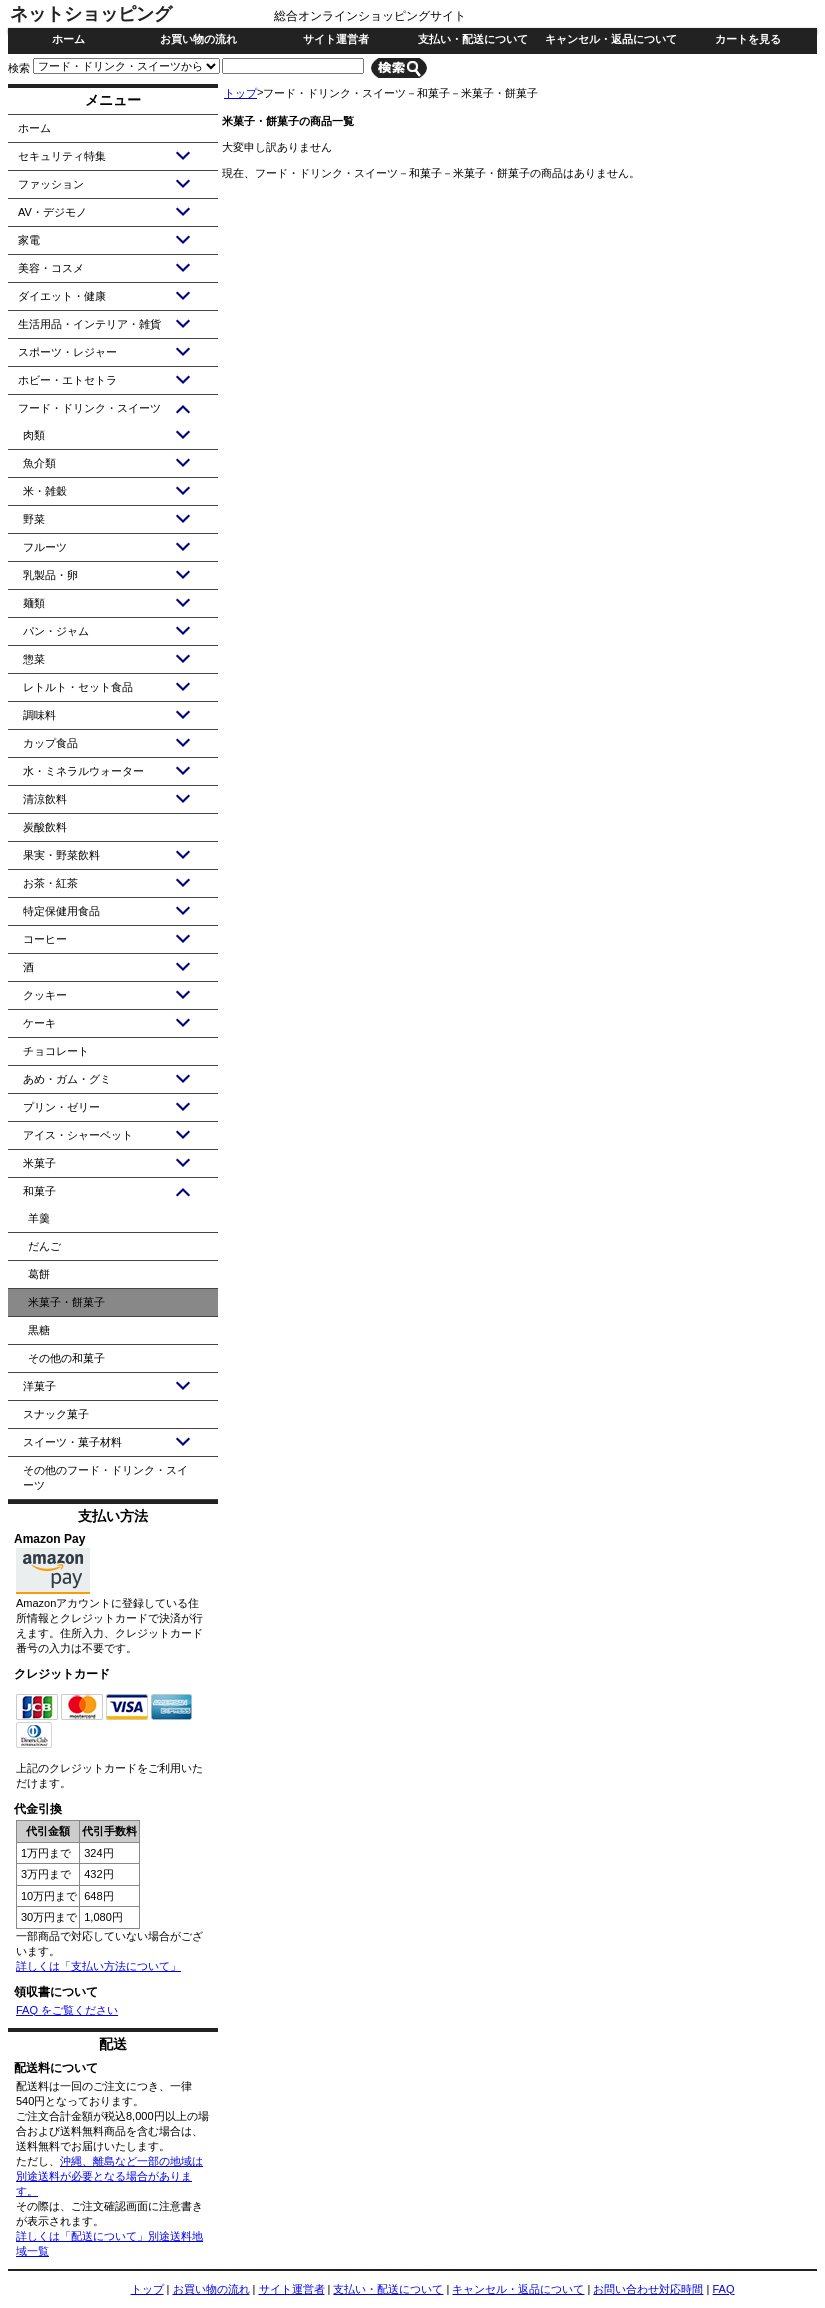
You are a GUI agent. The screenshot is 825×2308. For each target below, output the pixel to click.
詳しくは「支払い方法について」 (98, 1966)
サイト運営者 (336, 39)
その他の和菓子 (66, 1358)
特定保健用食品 (61, 911)
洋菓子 (39, 1386)
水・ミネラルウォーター (83, 771)
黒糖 (39, 1330)
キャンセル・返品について (611, 39)
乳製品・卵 (50, 575)
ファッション (51, 184)
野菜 (34, 519)
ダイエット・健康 (62, 296)
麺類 (34, 603)
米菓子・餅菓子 (66, 1302)
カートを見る (748, 39)
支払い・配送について (473, 39)
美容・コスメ (51, 268)
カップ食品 (50, 743)
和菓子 (39, 1191)
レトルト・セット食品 (78, 687)
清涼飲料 (45, 799)
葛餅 (39, 1274)
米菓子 (39, 1163)
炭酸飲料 (45, 827)
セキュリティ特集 (62, 156)
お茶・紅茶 (50, 883)
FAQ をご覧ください (67, 2010)
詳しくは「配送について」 (82, 2236)
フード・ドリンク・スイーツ (89, 408)
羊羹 (39, 1218)
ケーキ (39, 1023)
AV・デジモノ (52, 212)
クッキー (45, 995)
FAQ (723, 2289)
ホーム (68, 39)
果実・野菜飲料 (61, 855)
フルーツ (45, 547)
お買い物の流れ (198, 39)
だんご (44, 1246)
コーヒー (45, 939)
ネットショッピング (91, 14)
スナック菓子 (56, 1414)
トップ (240, 93)
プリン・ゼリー (61, 1107)
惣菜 (34, 659)
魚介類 (39, 463)
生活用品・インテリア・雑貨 (89, 324)
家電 (29, 240)
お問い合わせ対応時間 (648, 2289)
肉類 (34, 435)
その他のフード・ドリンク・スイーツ (105, 1477)
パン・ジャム (56, 631)
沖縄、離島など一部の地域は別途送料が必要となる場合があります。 (109, 2176)
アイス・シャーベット (78, 1135)
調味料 (39, 715)
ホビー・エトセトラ (67, 380)
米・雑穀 (45, 491)
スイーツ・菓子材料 (72, 1442)
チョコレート (56, 1051)
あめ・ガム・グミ (67, 1079)
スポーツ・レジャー (67, 352)
